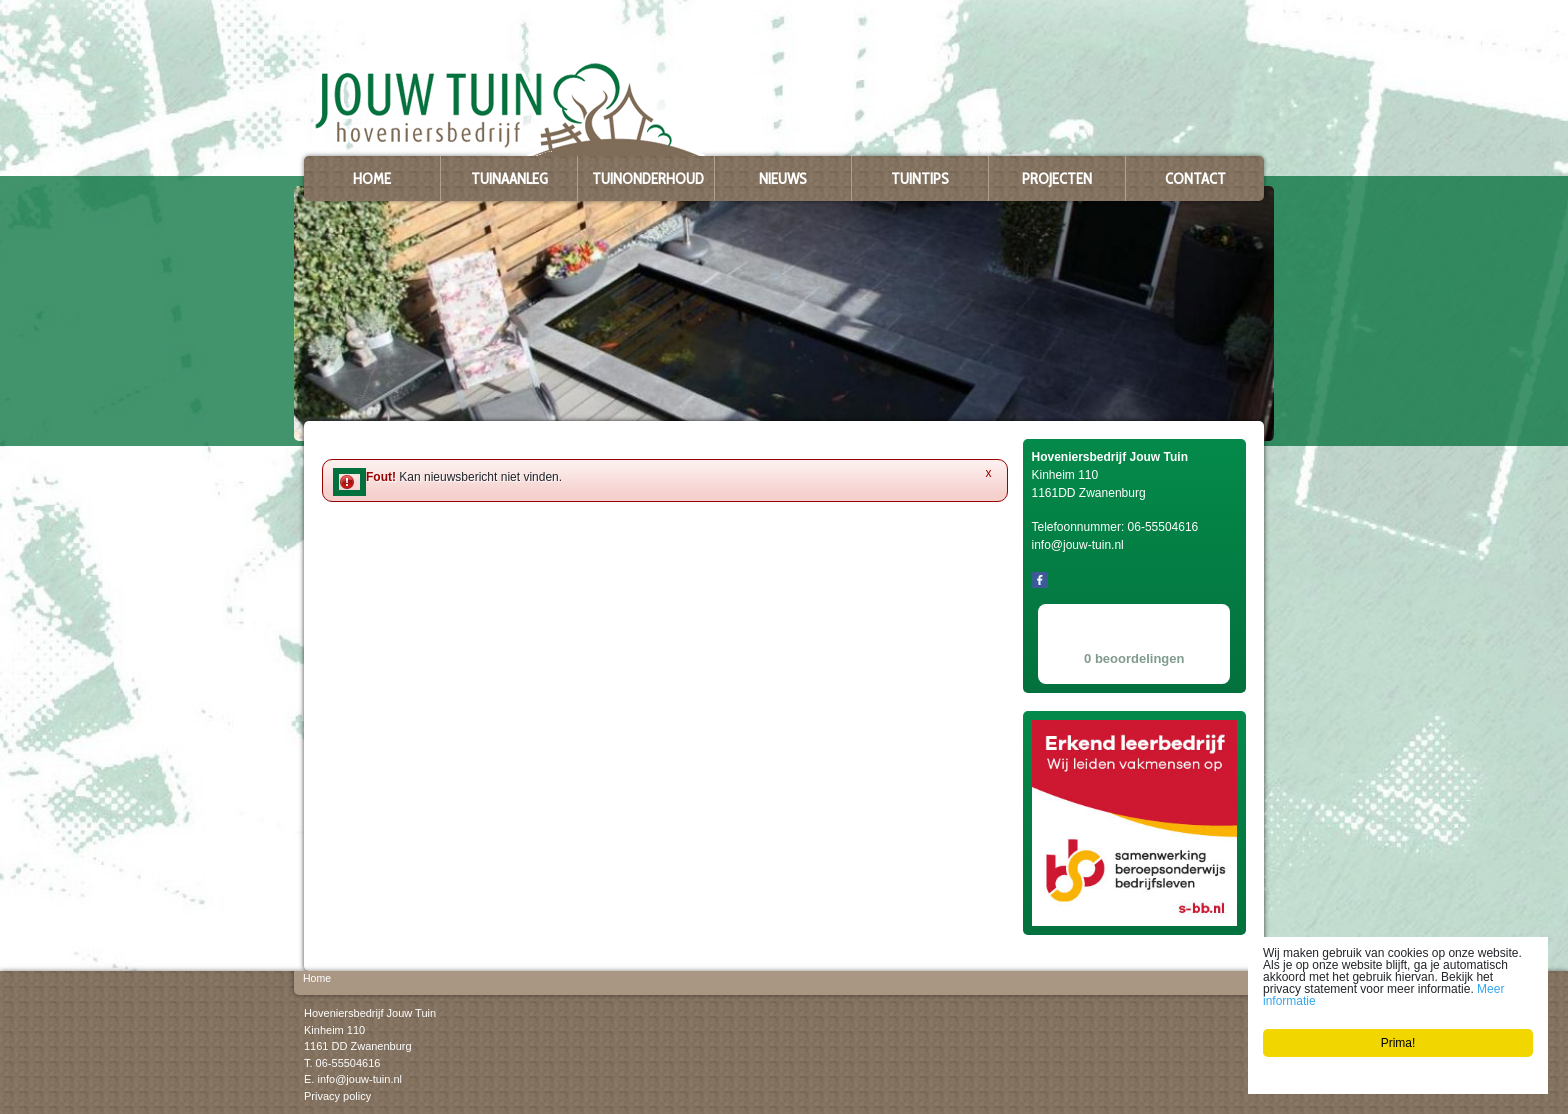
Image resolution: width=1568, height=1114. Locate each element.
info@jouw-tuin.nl (359, 1079)
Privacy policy (337, 1095)
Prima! (1398, 1043)
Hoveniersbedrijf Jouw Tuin (370, 1013)
